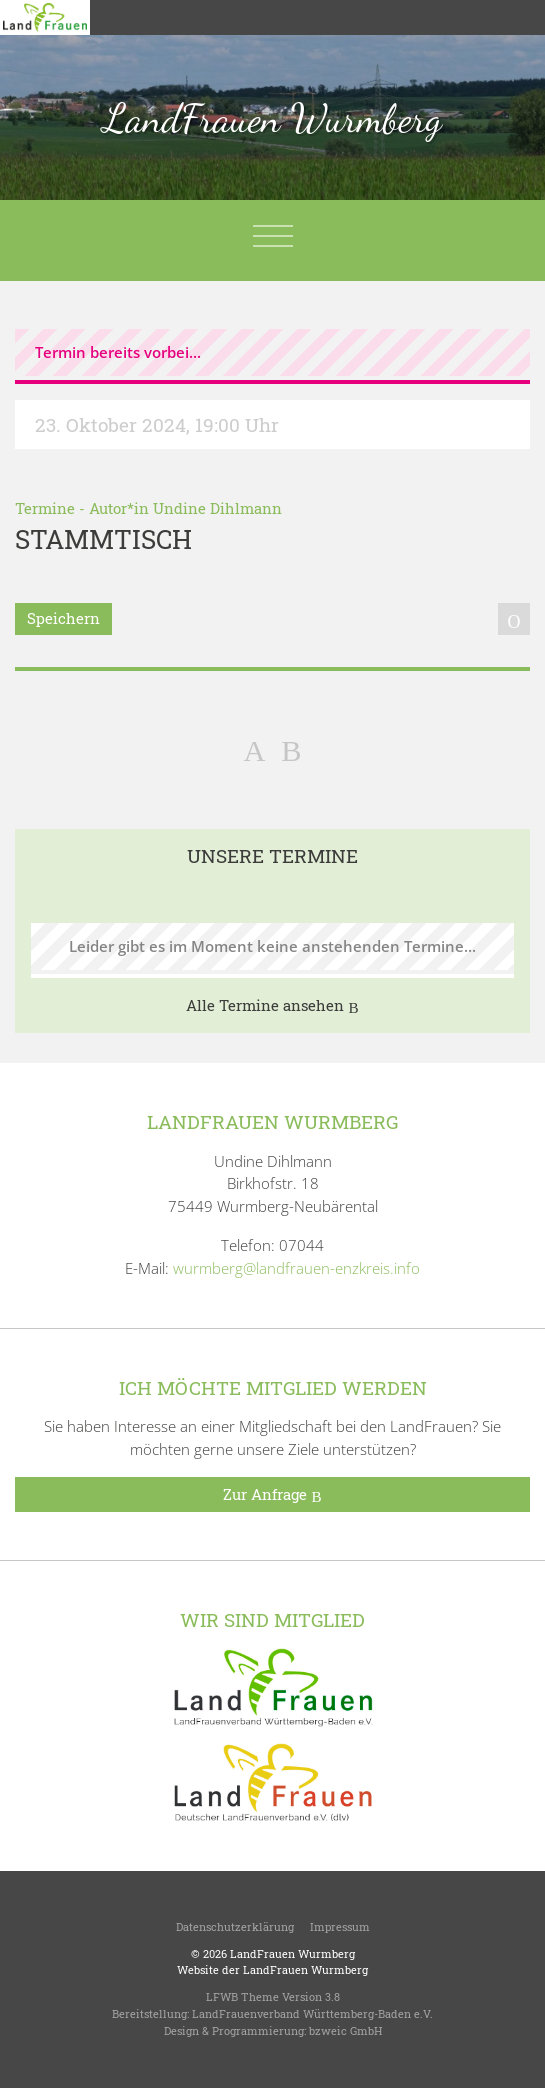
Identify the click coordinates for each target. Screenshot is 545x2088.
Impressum (340, 1926)
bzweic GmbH (345, 2030)
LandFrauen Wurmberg (272, 118)
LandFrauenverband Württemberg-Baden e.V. (312, 2013)
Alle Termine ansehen (272, 1006)
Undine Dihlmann (217, 508)
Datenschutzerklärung (235, 1926)
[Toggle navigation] (273, 236)
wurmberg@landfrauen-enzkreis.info (296, 1268)
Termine (45, 508)
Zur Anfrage (272, 1495)
